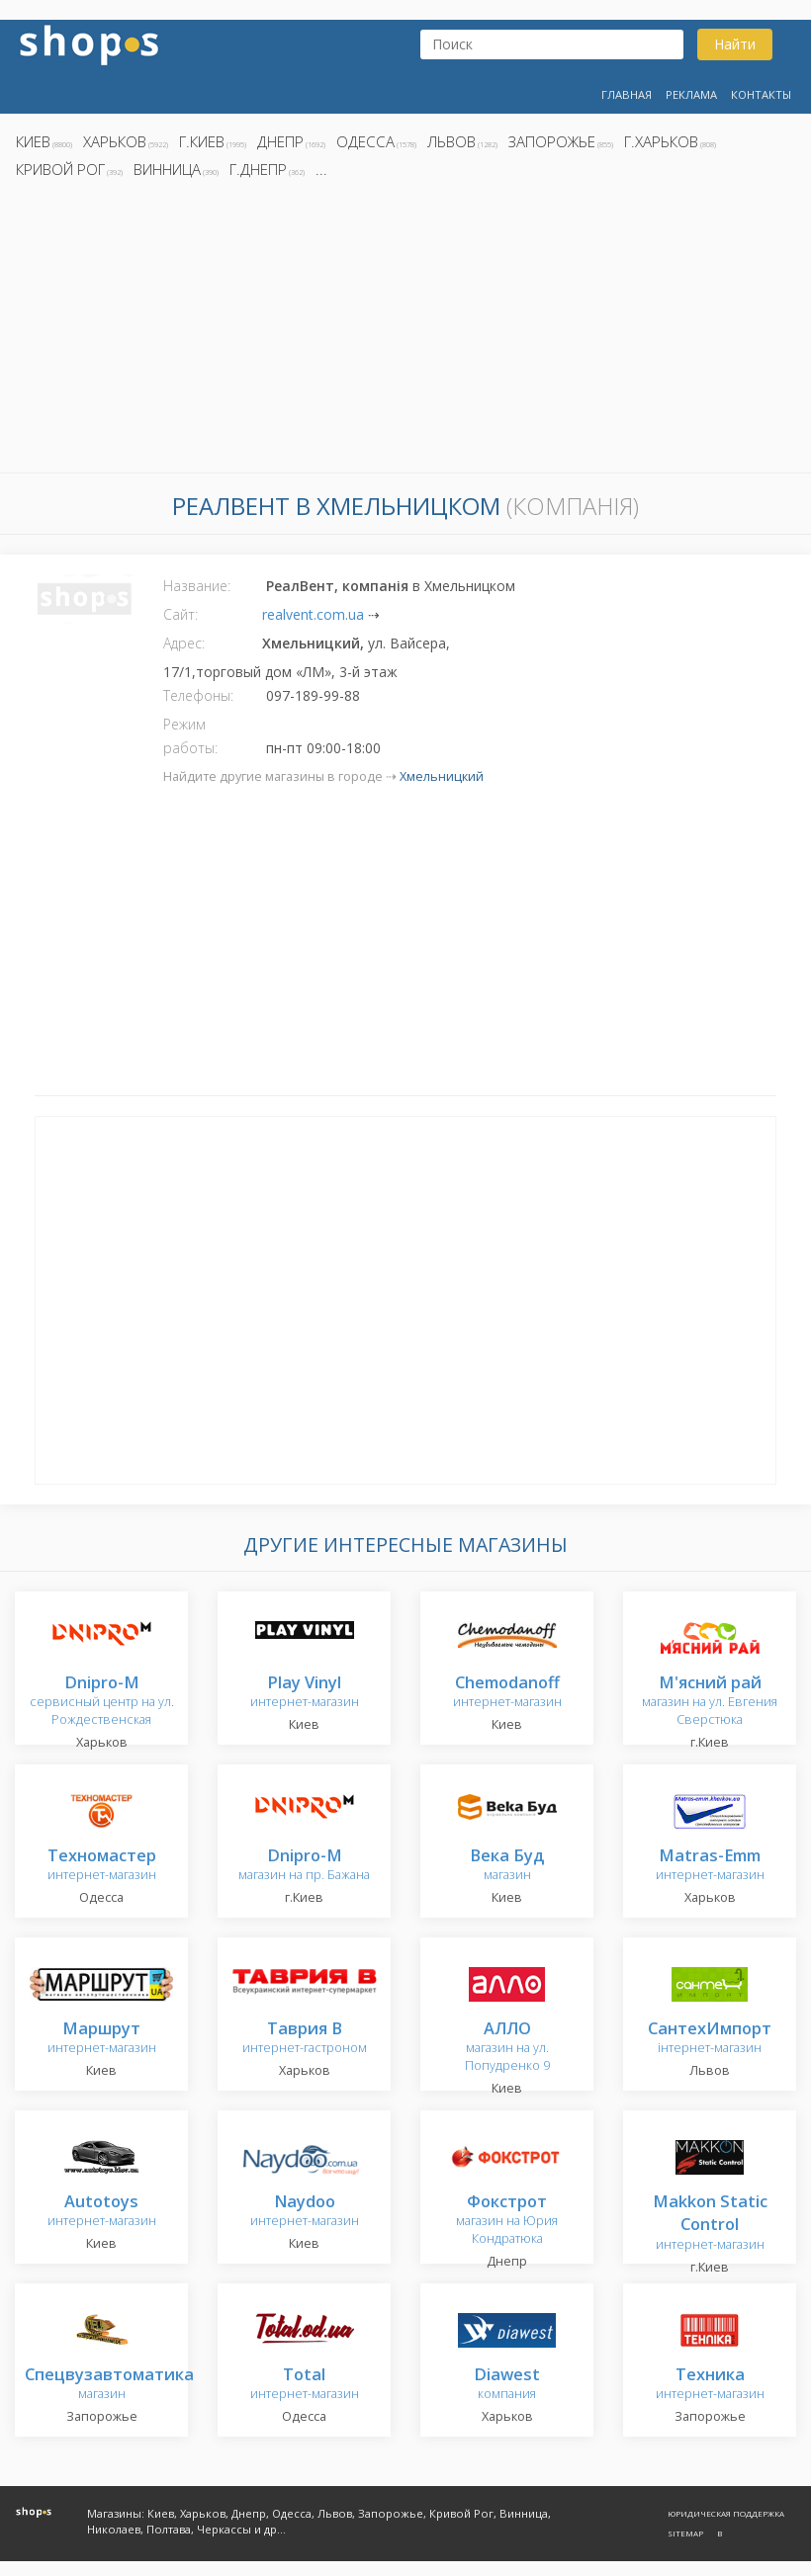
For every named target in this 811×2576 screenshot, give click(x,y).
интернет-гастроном (304, 2038)
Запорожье (551, 141)
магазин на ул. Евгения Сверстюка (709, 1701)
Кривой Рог (60, 169)
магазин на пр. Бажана (304, 1865)
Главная (626, 94)
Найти (735, 44)
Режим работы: (190, 736)
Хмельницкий (442, 776)
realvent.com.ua (313, 614)
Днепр (280, 141)
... (321, 169)
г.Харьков (661, 141)
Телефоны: (198, 695)
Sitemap (685, 2533)
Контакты (761, 94)
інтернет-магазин (709, 2038)
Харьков (114, 141)
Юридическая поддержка (726, 2513)
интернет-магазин (304, 1692)
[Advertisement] (405, 331)
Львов (451, 141)
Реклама (691, 94)
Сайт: (180, 614)
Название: (196, 585)
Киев (33, 141)
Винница (167, 169)
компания (507, 2384)
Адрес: (184, 643)
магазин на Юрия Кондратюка (507, 2220)
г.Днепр (258, 169)
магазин (507, 1865)
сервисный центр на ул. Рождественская (102, 1701)
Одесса (365, 141)
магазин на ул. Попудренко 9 (507, 2047)
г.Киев (202, 141)
